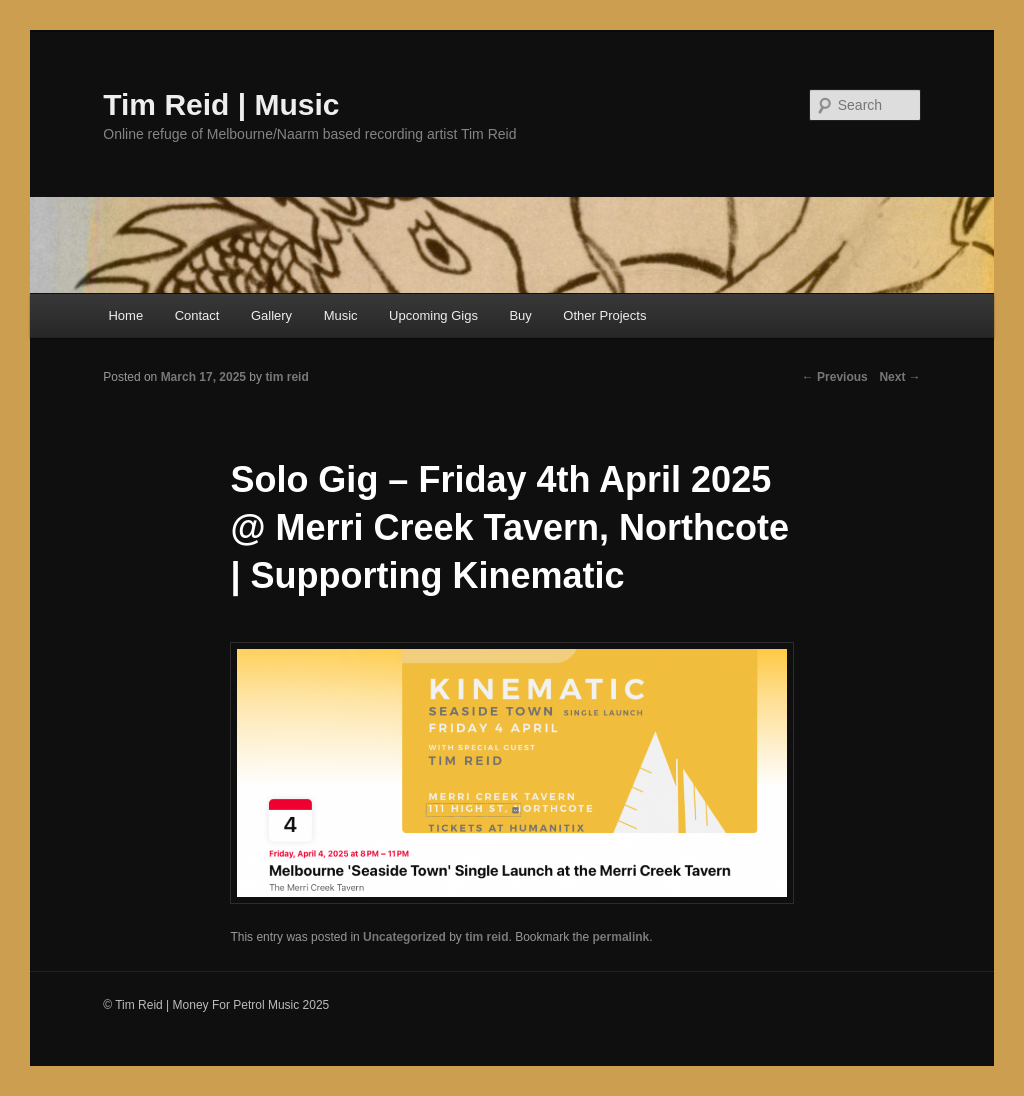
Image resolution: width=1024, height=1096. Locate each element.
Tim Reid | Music (221, 104)
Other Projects (604, 315)
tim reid (486, 937)
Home (125, 315)
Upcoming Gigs (433, 315)
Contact (197, 315)
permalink (621, 937)
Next (899, 377)
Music (341, 315)
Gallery (271, 315)
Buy (520, 315)
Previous (835, 377)
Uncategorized (404, 937)
